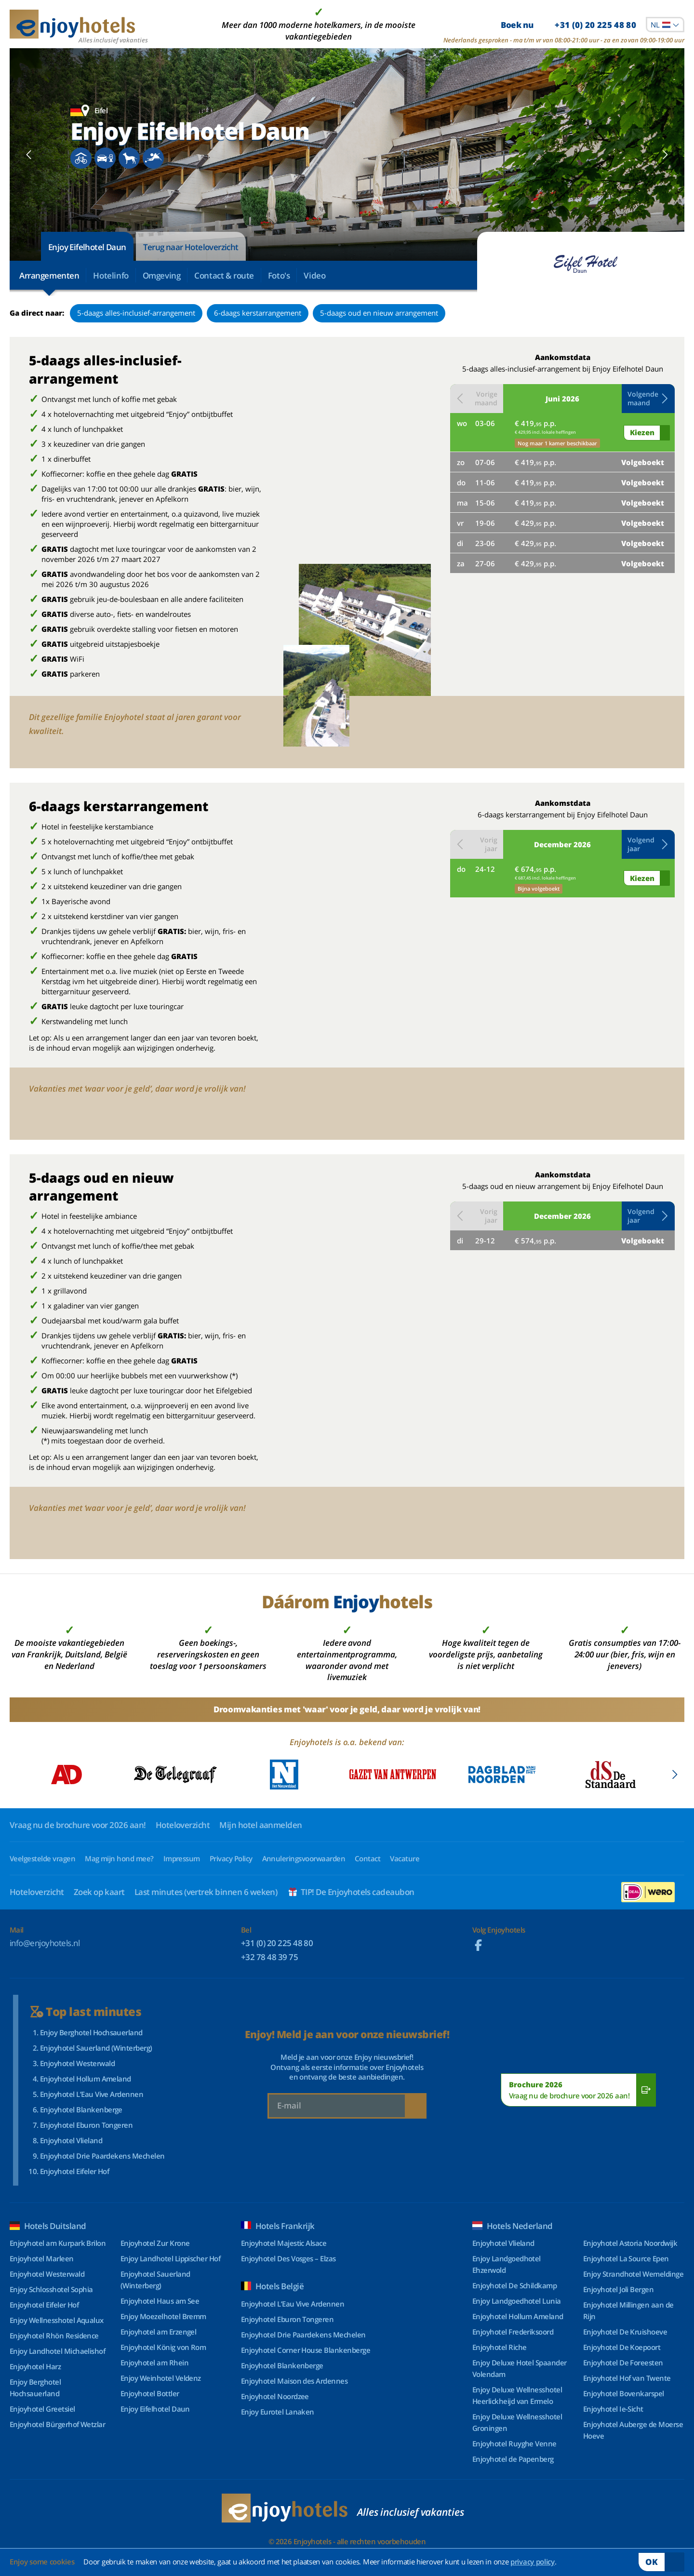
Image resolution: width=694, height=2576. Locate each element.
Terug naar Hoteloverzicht (191, 247)
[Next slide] (665, 154)
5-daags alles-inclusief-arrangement (136, 313)
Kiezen (642, 432)
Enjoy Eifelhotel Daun (87, 247)
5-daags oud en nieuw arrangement (379, 313)
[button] (648, 398)
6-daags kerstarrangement (257, 313)
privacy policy (532, 2561)
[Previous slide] (29, 154)
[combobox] (665, 24)
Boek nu (568, 24)
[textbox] (665, 24)
